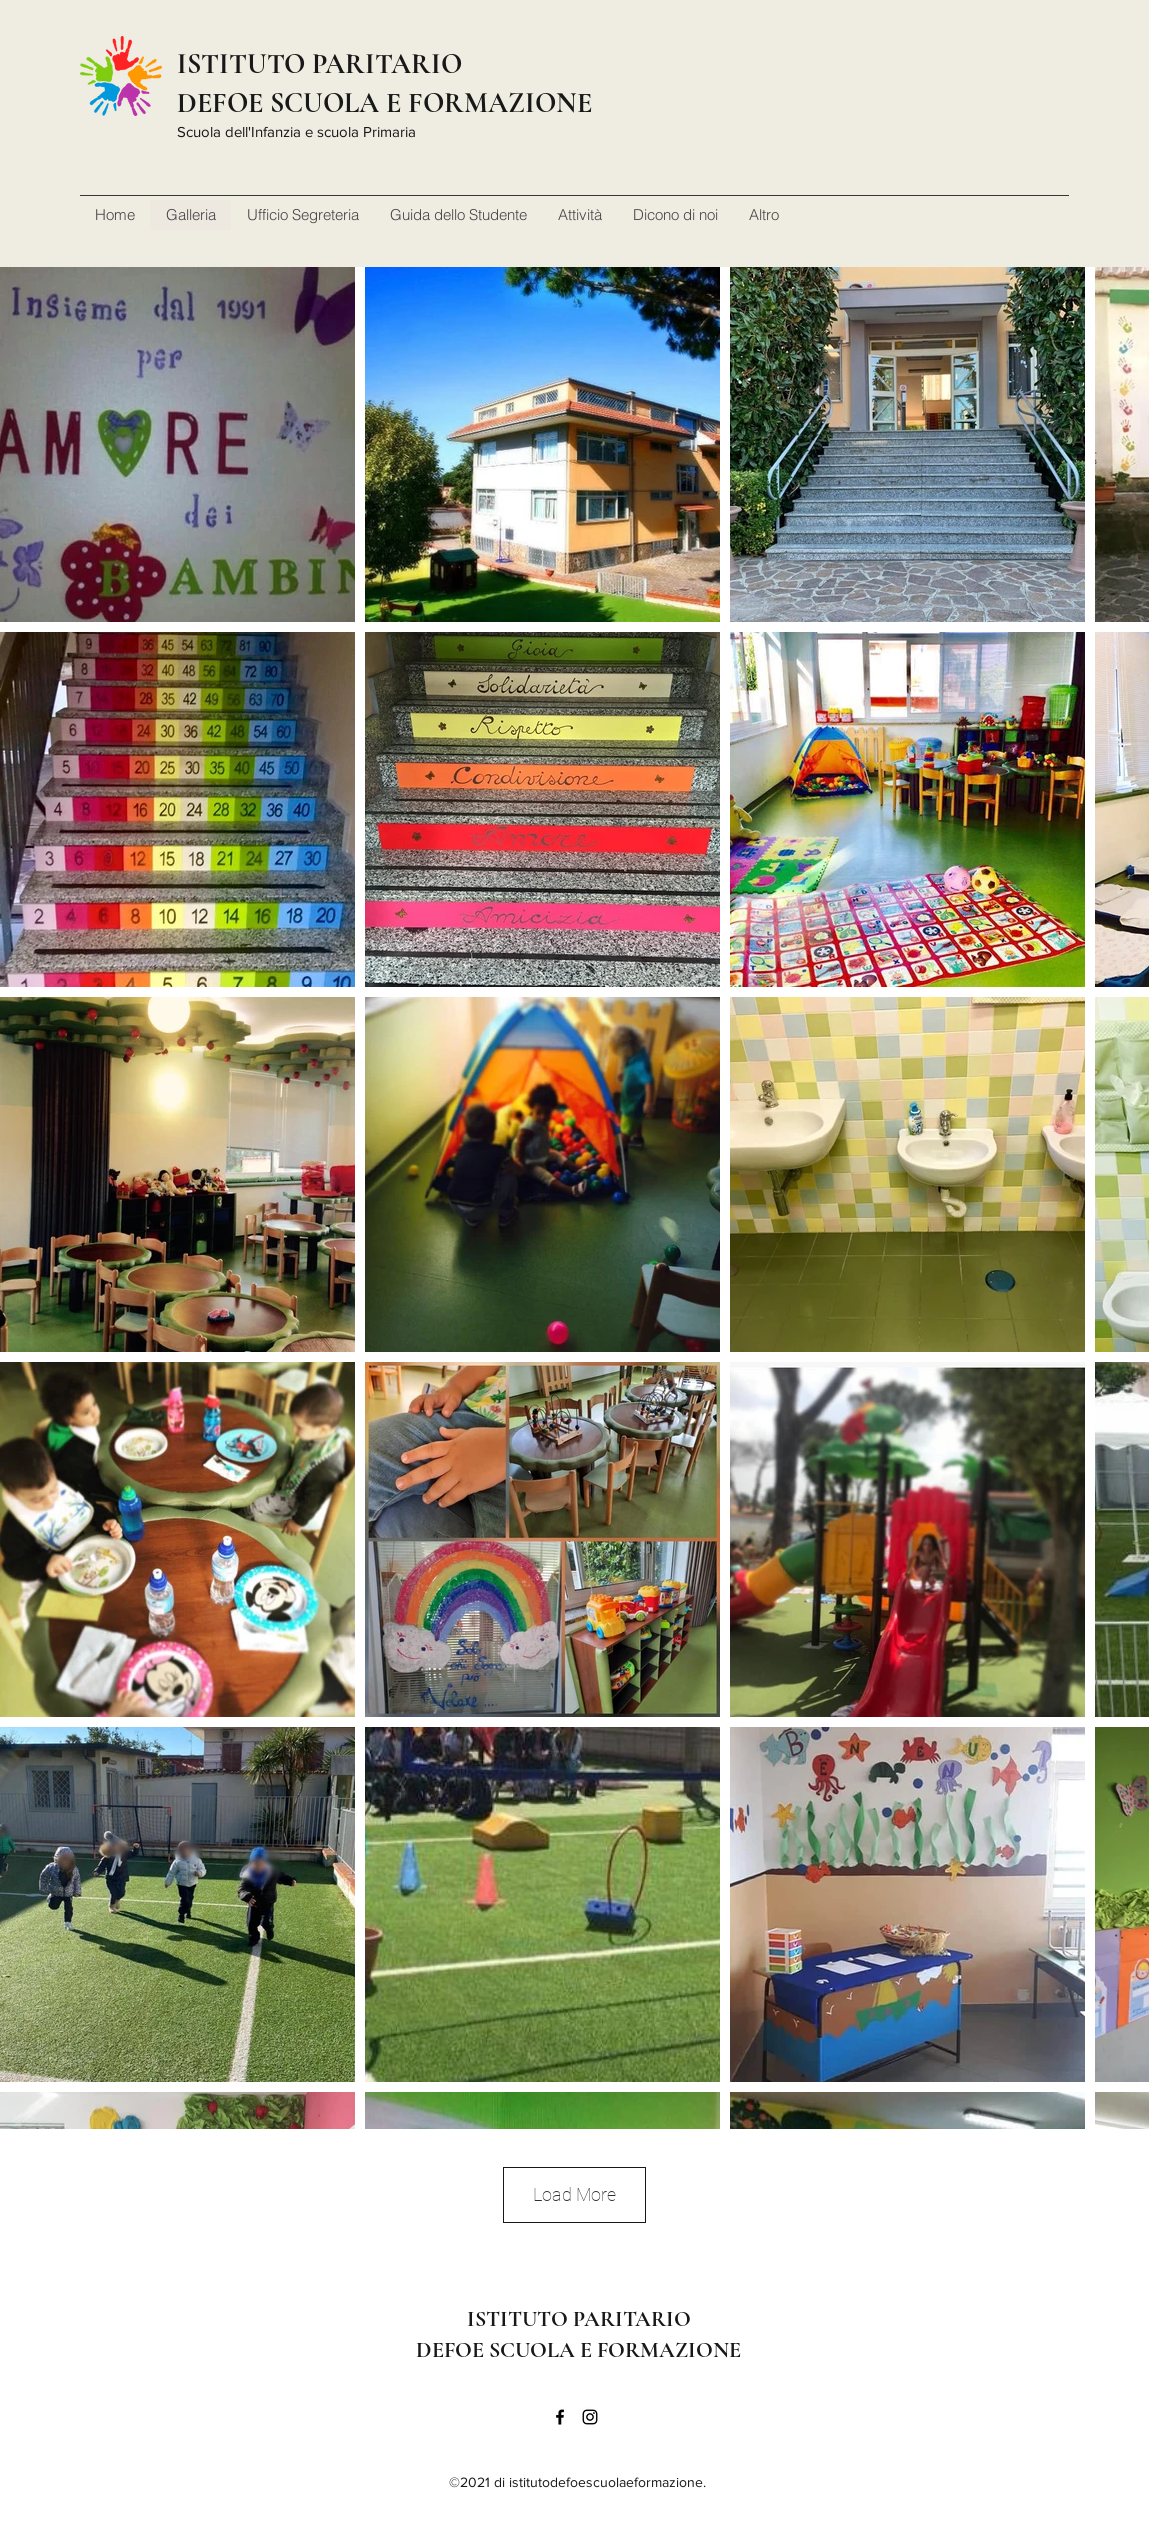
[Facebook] (560, 2417)
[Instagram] (590, 2417)
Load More (574, 2194)
